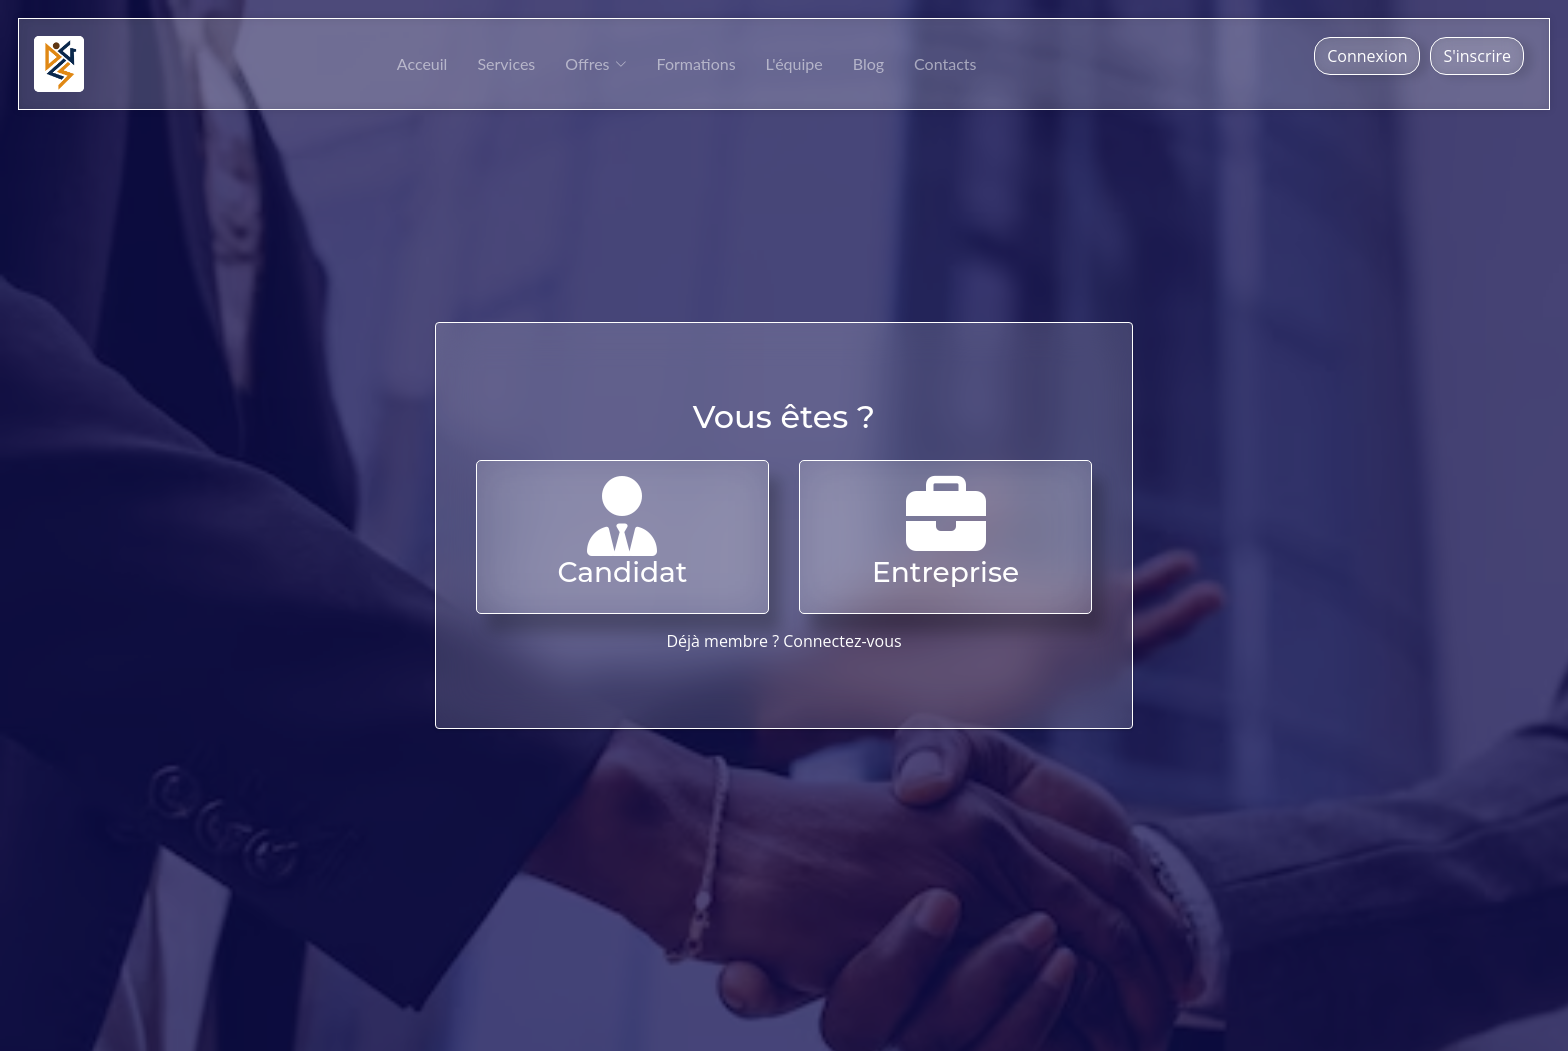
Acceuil (422, 63)
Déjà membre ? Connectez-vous (783, 641)
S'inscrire (1477, 56)
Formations (696, 63)
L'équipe (794, 63)
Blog (868, 63)
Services (506, 63)
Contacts (945, 63)
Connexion (1367, 56)
